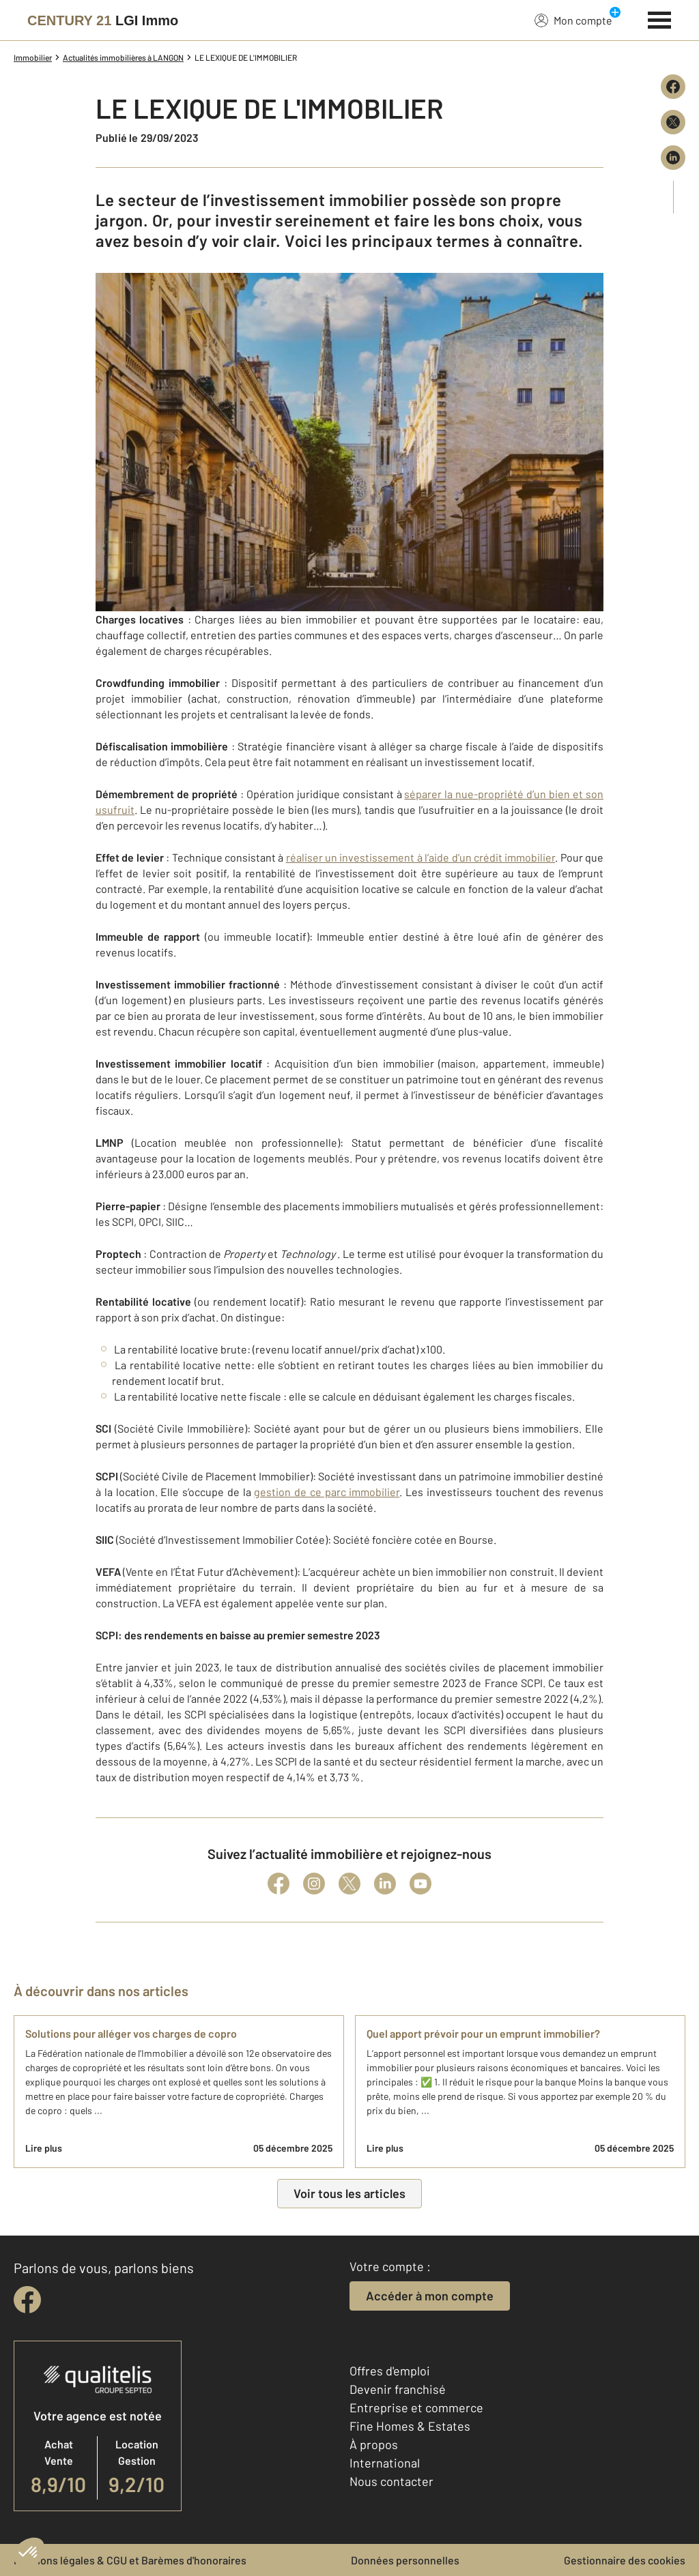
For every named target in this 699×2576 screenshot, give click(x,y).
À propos (374, 2444)
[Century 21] (102, 20)
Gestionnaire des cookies (624, 2559)
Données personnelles (405, 2559)
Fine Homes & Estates (410, 2425)
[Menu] (660, 18)
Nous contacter (391, 2481)
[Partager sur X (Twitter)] (673, 122)
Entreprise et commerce (416, 2407)
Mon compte (573, 19)
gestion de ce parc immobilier (326, 1491)
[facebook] (27, 2299)
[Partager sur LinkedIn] (673, 157)
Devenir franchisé (398, 2389)
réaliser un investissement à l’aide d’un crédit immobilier (421, 857)
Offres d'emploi (390, 2370)
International (385, 2462)
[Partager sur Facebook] (673, 86)
